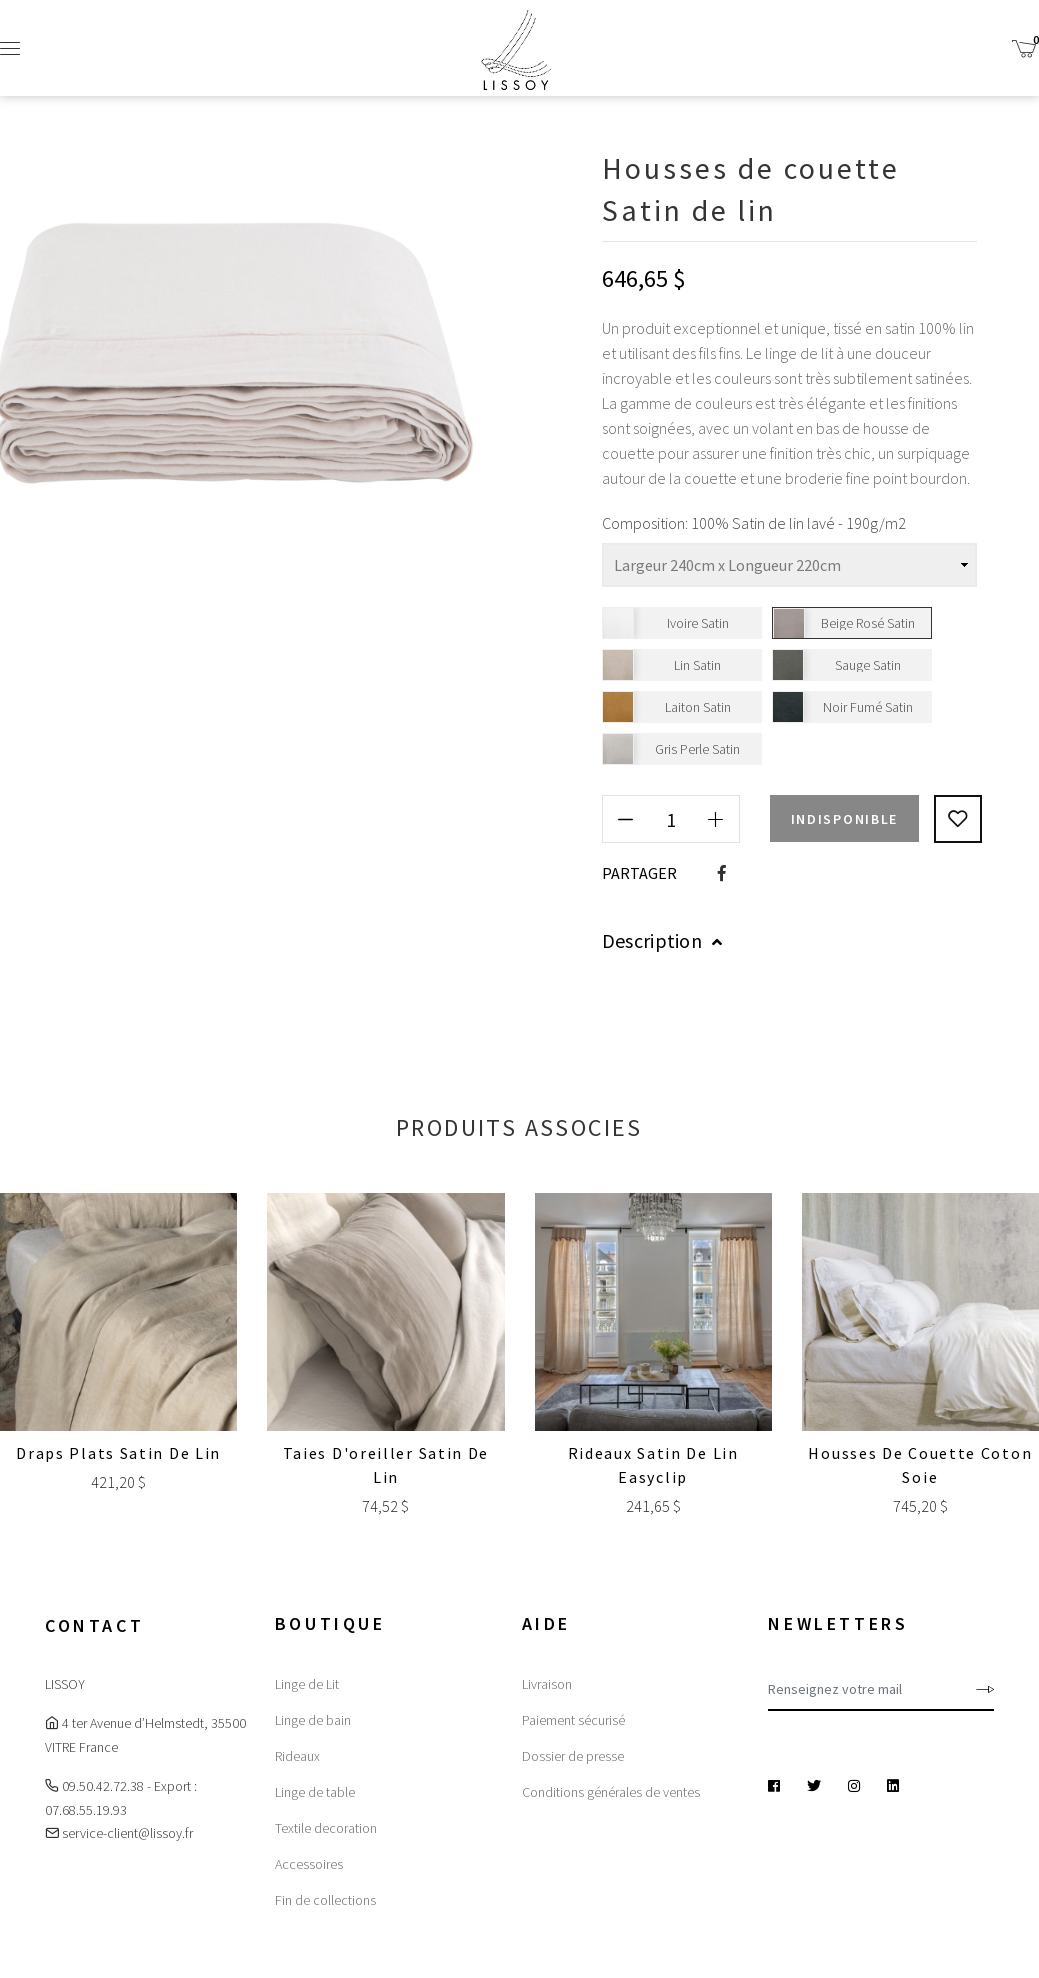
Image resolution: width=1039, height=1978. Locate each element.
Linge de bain (313, 1720)
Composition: (645, 523)
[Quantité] (671, 819)
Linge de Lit (307, 1684)
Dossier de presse (573, 1756)
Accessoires (309, 1864)
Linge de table (315, 1792)
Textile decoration (326, 1828)
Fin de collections (325, 1900)
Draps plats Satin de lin (118, 1453)
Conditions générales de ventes (611, 1792)
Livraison (547, 1684)
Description (662, 940)
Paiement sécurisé (573, 1720)
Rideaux (297, 1756)
